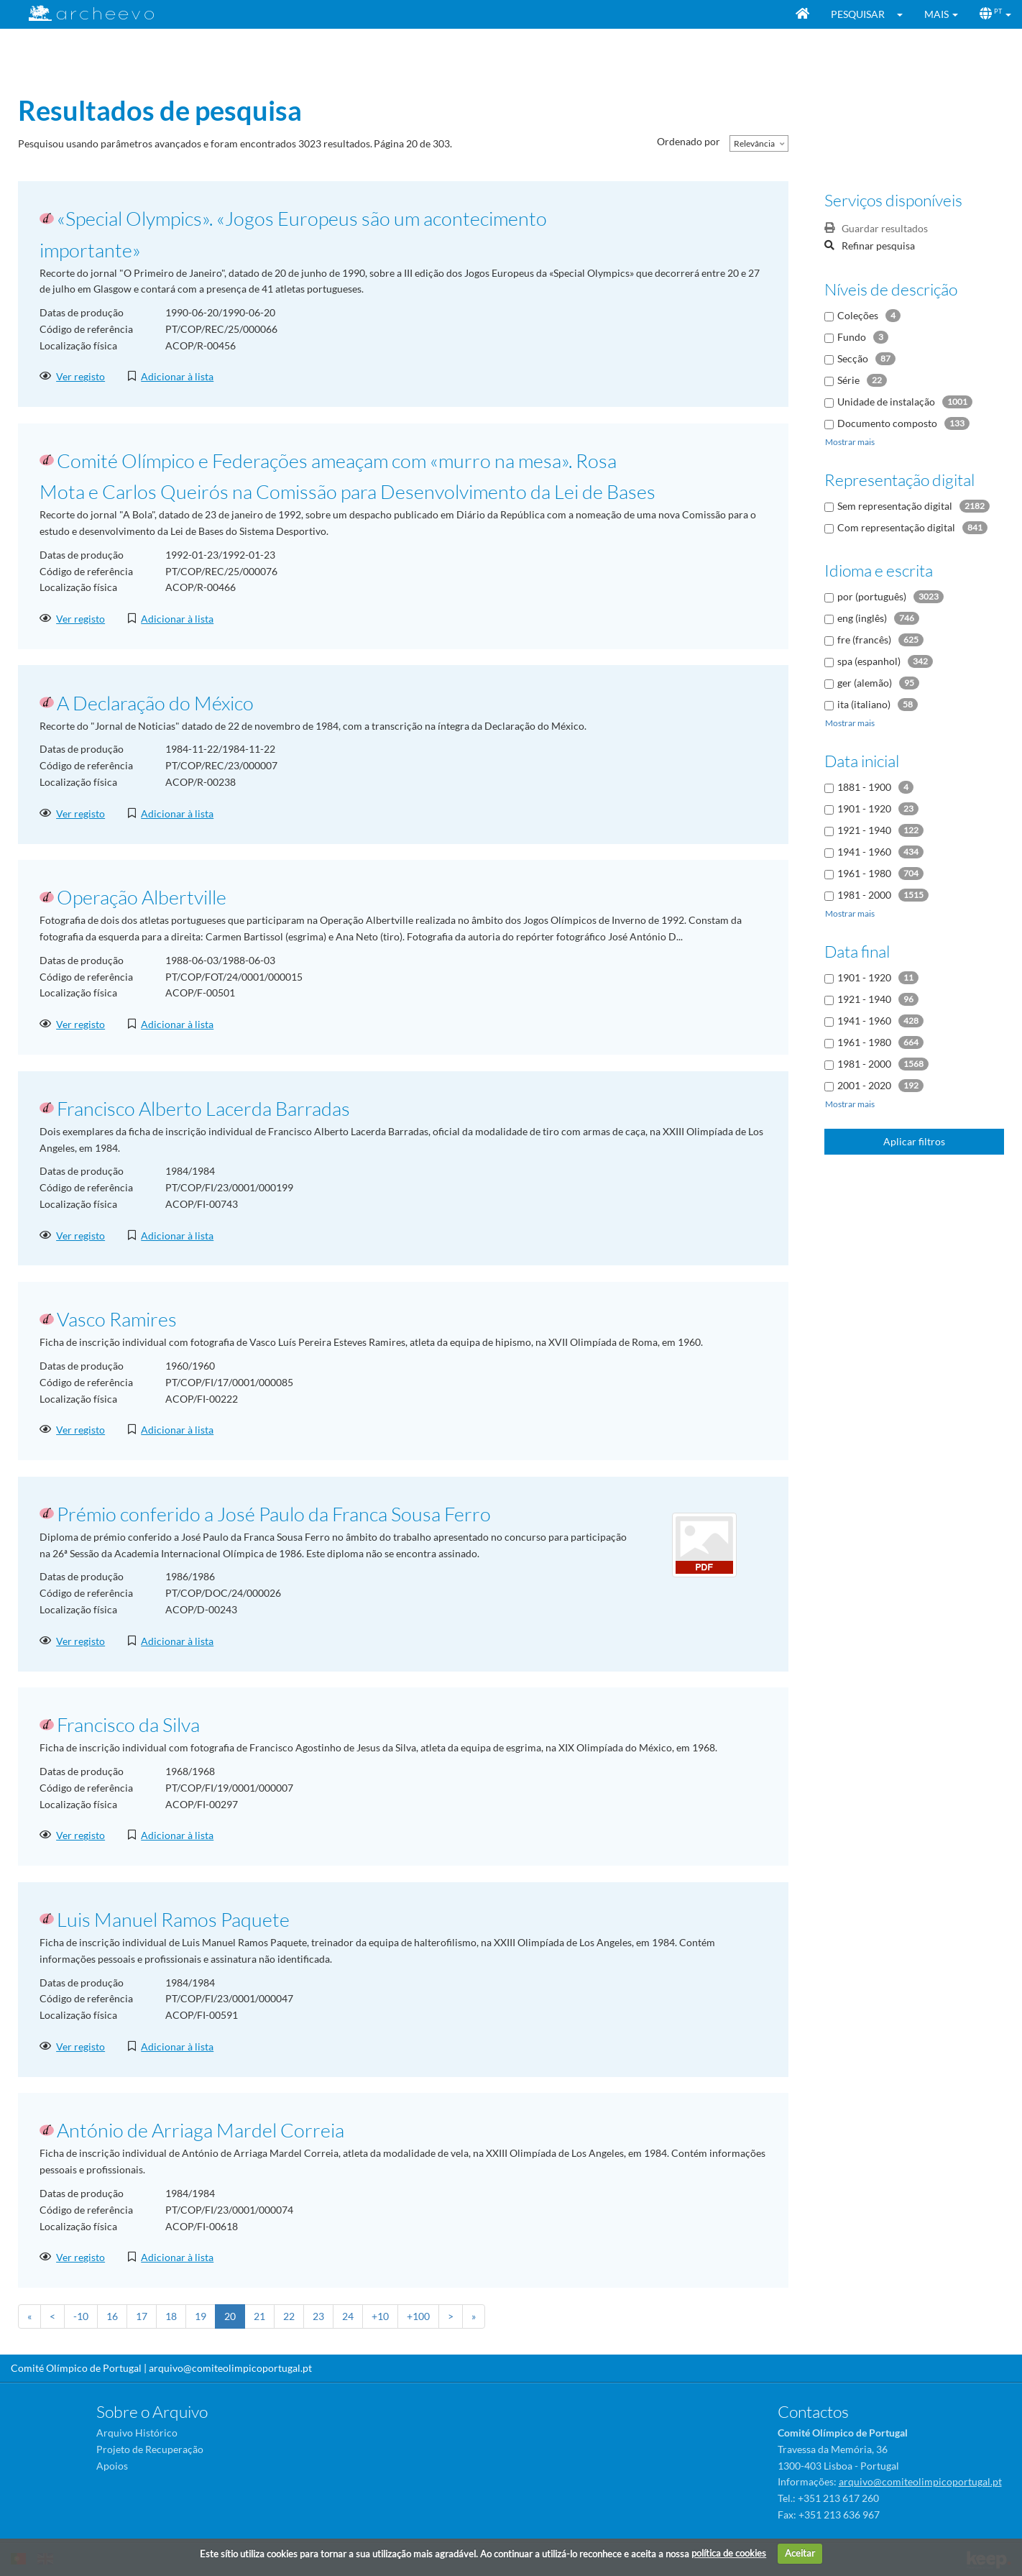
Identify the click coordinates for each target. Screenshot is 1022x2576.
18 (171, 2316)
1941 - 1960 (864, 851)
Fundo (851, 337)
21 (259, 2316)
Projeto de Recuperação (149, 2449)
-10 (80, 2316)
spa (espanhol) (869, 661)
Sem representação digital (894, 506)
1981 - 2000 (864, 895)
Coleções (857, 315)
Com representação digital (896, 527)
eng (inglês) (862, 618)
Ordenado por (688, 141)
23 (318, 2316)
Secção (852, 358)
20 (230, 2316)
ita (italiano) (863, 704)
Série (848, 380)
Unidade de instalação (886, 401)
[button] (904, 14)
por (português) (871, 596)
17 (141, 2316)
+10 (380, 2316)
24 (348, 2316)
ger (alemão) (864, 683)
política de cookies (728, 2553)
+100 (418, 2316)
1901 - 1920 (864, 808)
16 (112, 2316)
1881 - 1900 (864, 787)
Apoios (112, 2466)
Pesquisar (858, 14)
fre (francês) (864, 639)
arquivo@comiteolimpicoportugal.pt (230, 2368)
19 (200, 2316)
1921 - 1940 (864, 830)
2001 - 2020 (864, 1085)
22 (289, 2316)
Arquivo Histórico (137, 2432)
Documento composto (887, 423)
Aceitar (800, 2553)
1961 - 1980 (864, 873)
